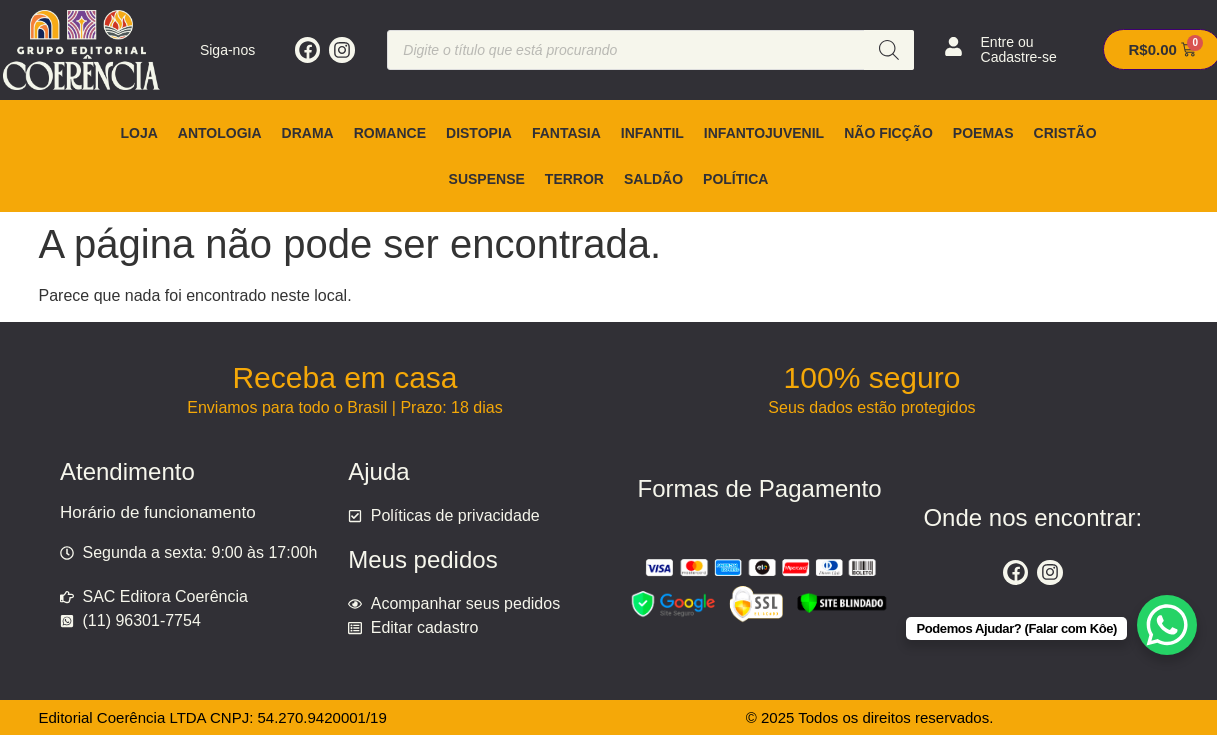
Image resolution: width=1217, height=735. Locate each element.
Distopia (479, 133)
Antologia (220, 133)
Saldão (653, 179)
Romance (390, 133)
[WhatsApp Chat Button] (1167, 625)
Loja (138, 133)
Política (735, 179)
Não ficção (888, 133)
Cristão (1065, 133)
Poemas (983, 133)
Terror (574, 179)
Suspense (487, 179)
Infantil (652, 133)
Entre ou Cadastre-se (1019, 49)
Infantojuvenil (764, 133)
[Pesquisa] (889, 50)
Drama (308, 133)
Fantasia (566, 133)
